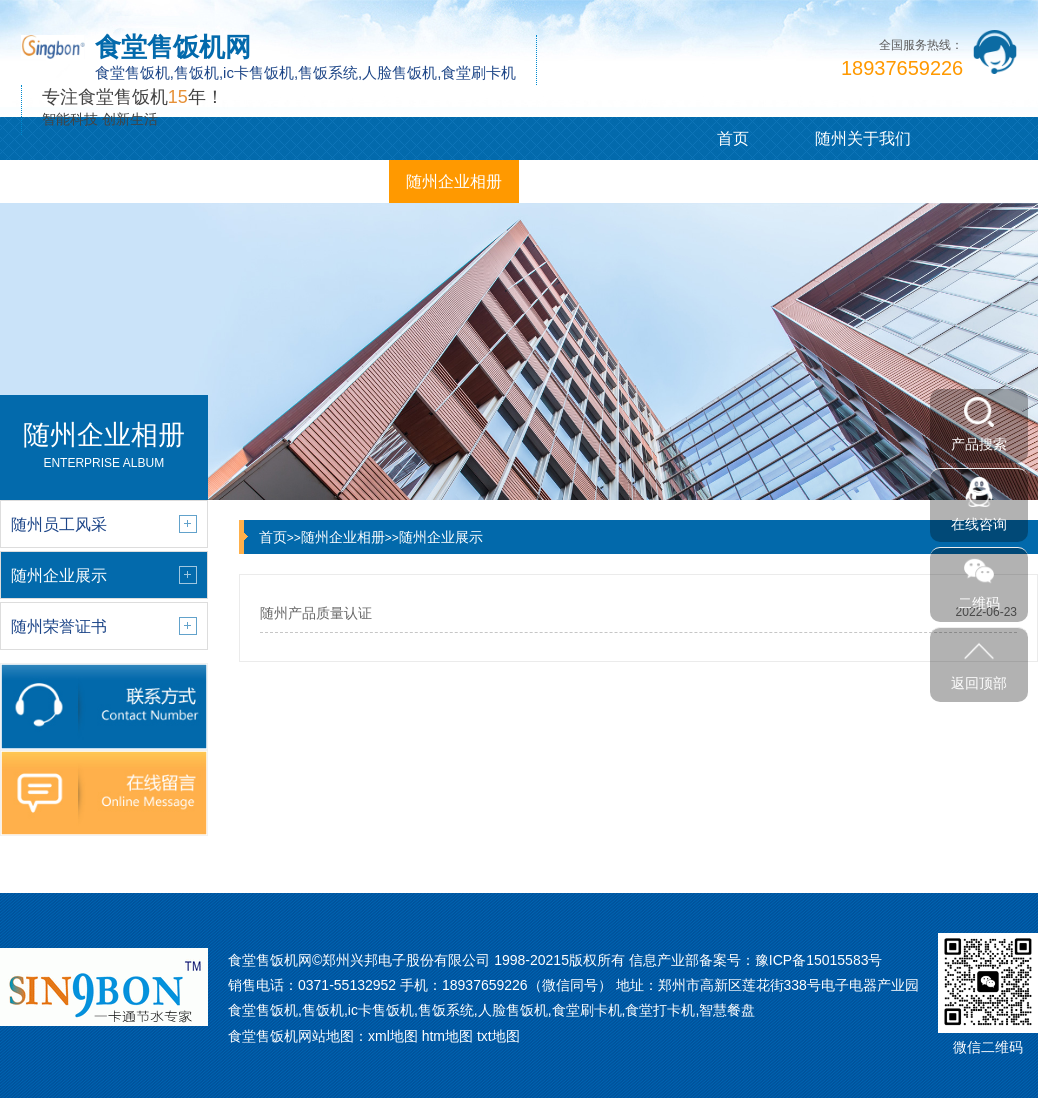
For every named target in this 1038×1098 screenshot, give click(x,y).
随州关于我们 (863, 138)
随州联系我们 (584, 181)
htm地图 (447, 1036)
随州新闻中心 (195, 181)
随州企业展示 (441, 537)
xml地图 (393, 1036)
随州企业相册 (454, 181)
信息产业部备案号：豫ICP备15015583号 (756, 960)
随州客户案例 (324, 181)
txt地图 (498, 1036)
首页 (733, 138)
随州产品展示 (65, 181)
